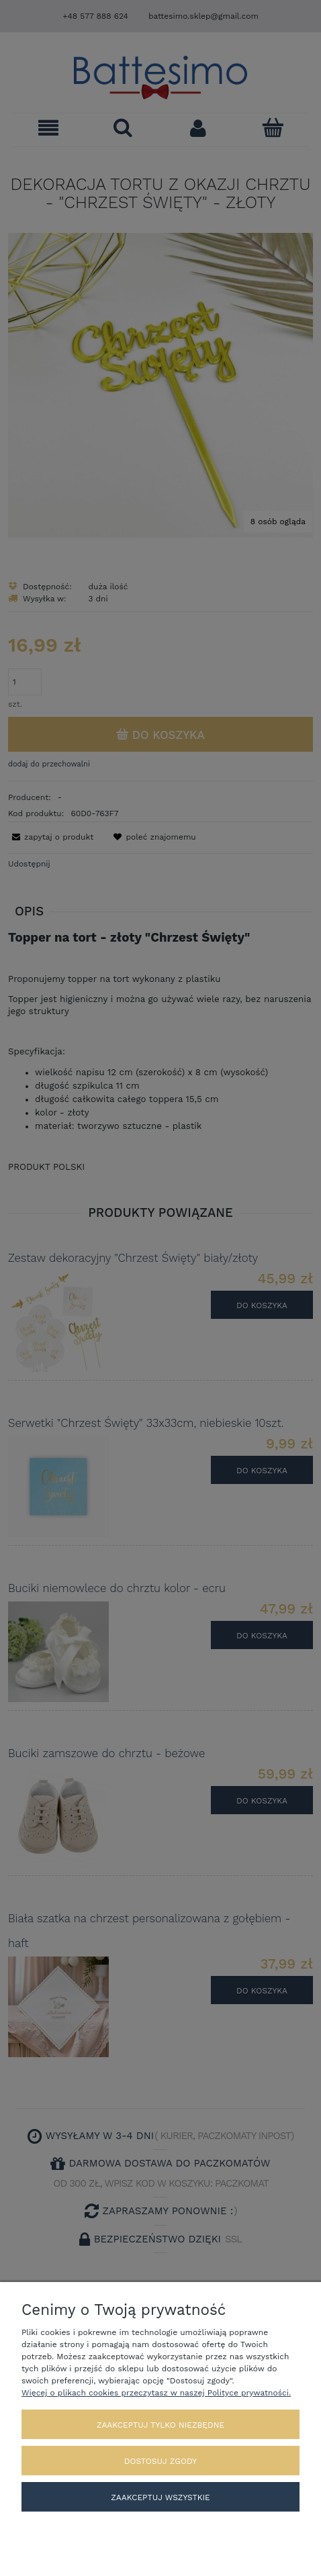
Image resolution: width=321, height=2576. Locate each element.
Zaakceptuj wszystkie (160, 2497)
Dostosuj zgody (160, 2461)
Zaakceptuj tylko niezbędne (160, 2425)
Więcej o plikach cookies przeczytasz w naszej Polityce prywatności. (156, 2392)
